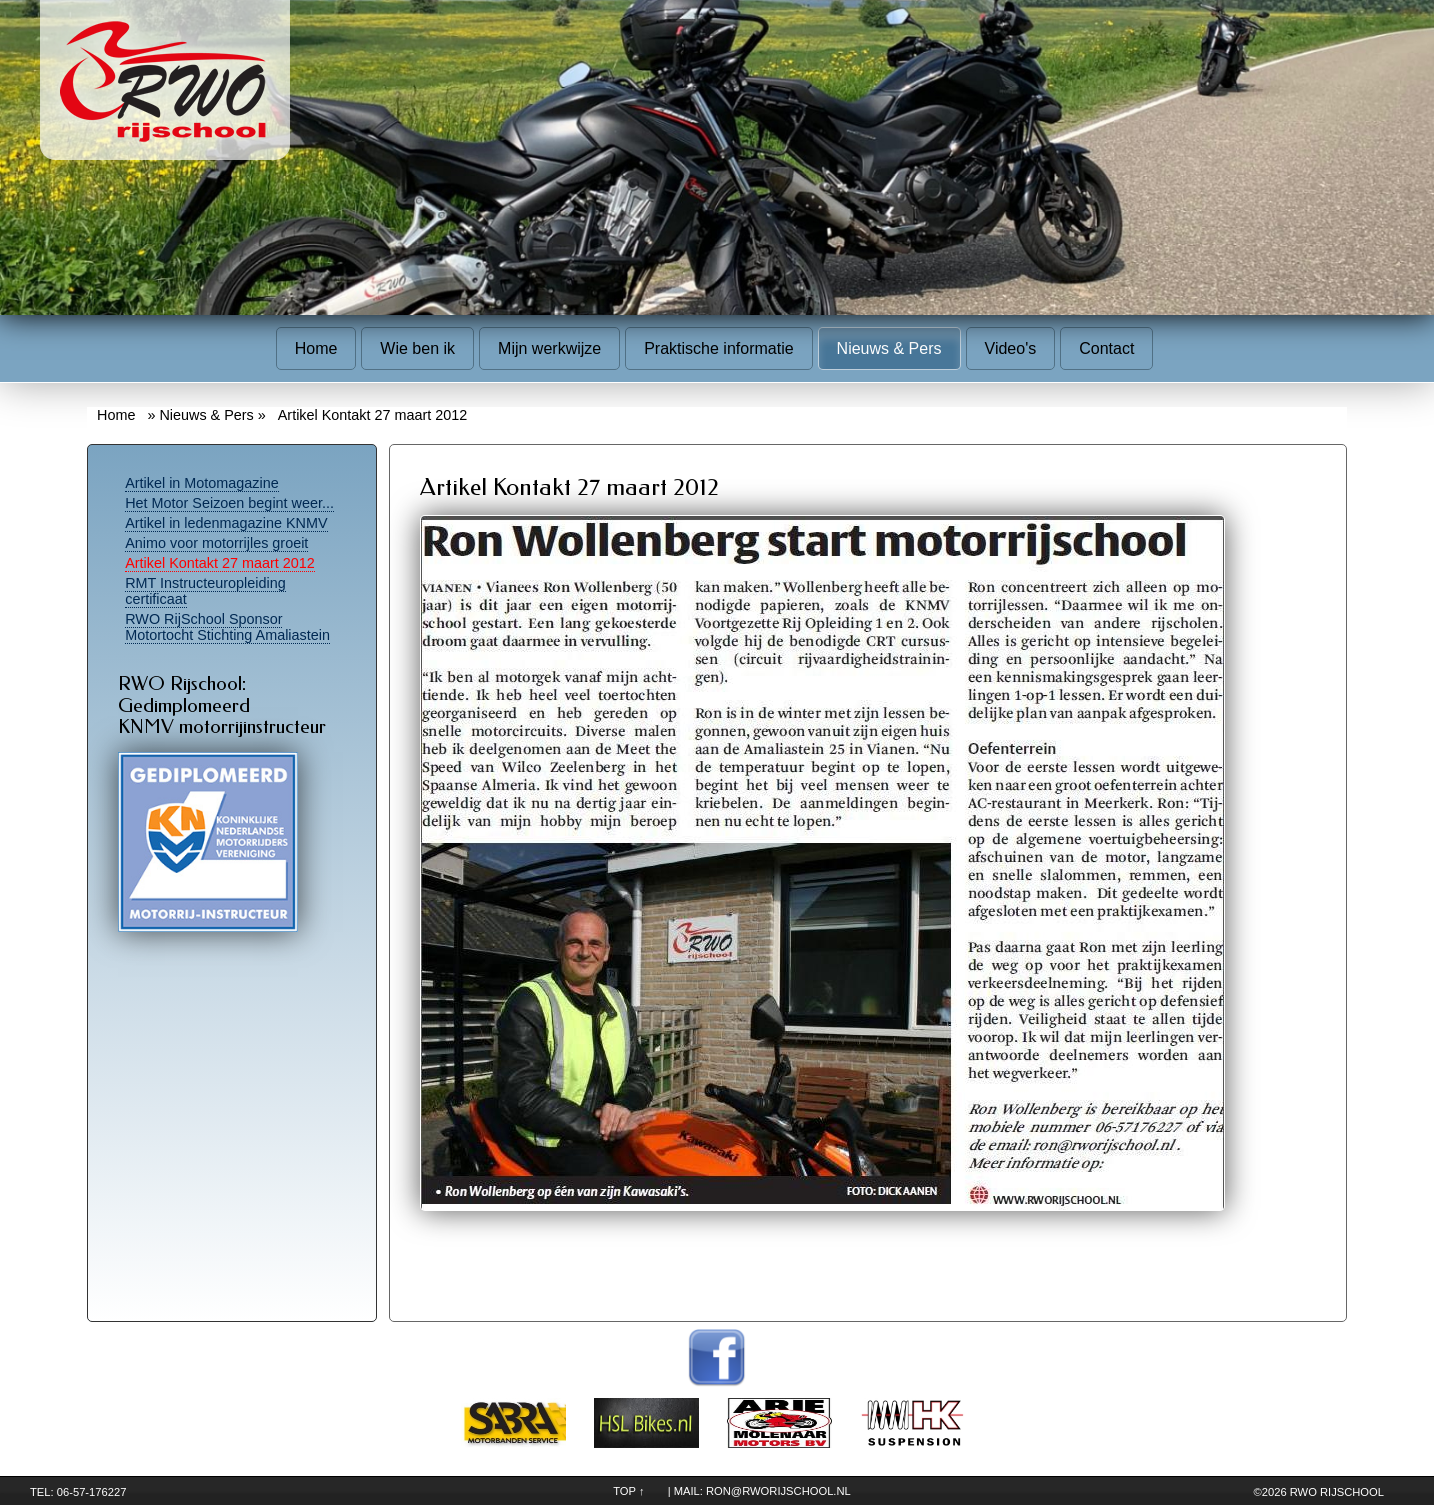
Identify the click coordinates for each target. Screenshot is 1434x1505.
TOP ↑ (628, 1491)
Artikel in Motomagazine (202, 483)
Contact (1106, 348)
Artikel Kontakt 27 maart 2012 (220, 563)
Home (316, 348)
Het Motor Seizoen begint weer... (229, 503)
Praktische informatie (718, 348)
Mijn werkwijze (549, 348)
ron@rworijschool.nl (778, 1491)
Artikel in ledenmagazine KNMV (226, 523)
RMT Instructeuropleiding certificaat (205, 591)
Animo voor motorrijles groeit (216, 543)
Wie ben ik (417, 348)
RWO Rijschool (1337, 1492)
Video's (1011, 348)
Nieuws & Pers (889, 348)
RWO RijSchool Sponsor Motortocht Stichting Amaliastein (227, 627)
